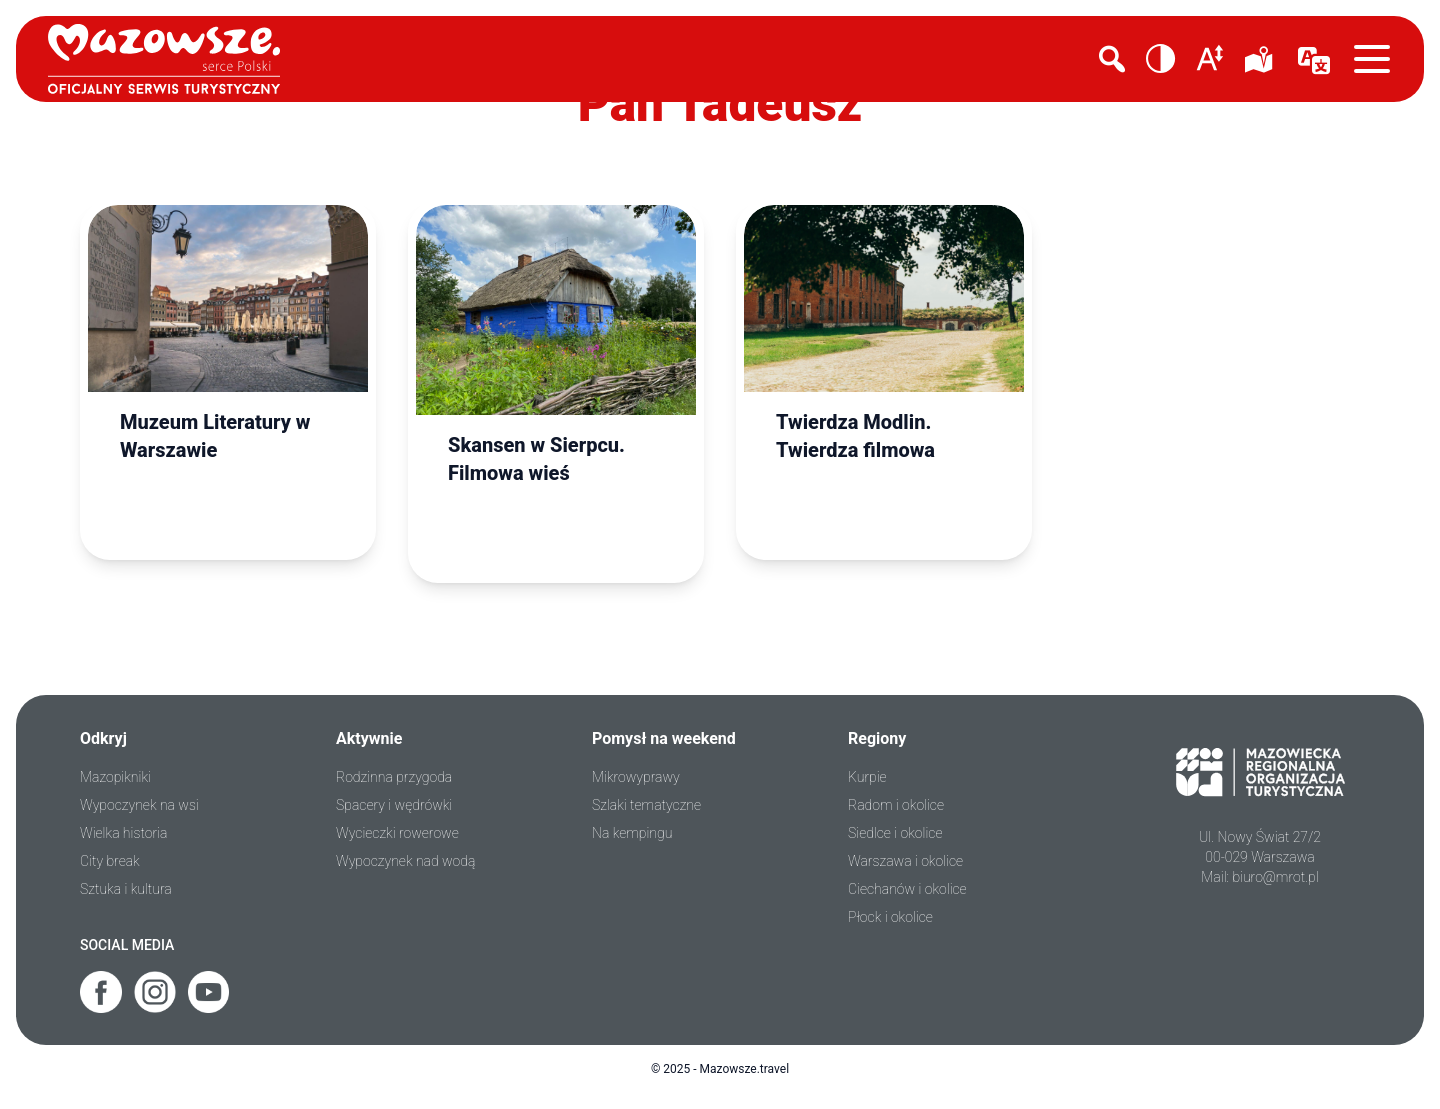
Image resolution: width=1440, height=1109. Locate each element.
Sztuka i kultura (126, 889)
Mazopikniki (115, 777)
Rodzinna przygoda (394, 777)
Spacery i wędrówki (394, 805)
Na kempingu (632, 833)
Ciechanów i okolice (907, 889)
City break (110, 861)
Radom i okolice (896, 805)
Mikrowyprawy (636, 777)
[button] (1161, 59)
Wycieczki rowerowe (397, 833)
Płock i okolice (890, 917)
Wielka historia (123, 833)
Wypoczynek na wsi (139, 805)
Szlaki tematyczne (646, 805)
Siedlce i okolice (895, 833)
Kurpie (867, 777)
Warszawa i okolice (905, 861)
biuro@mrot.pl (1275, 877)
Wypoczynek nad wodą (405, 861)
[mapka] (1262, 59)
